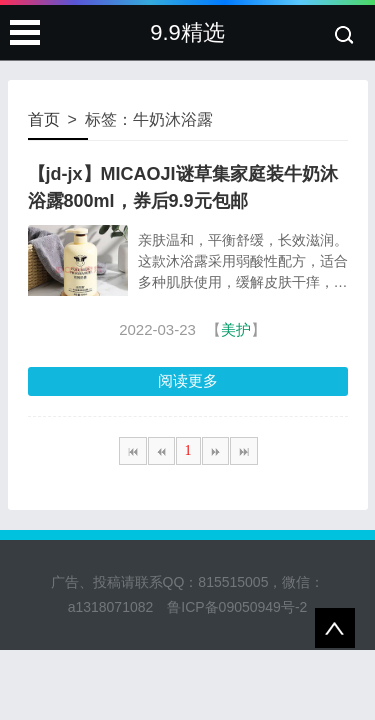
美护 (236, 329)
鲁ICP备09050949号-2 (237, 607)
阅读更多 (188, 380)
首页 (44, 119)
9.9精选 (187, 32)
